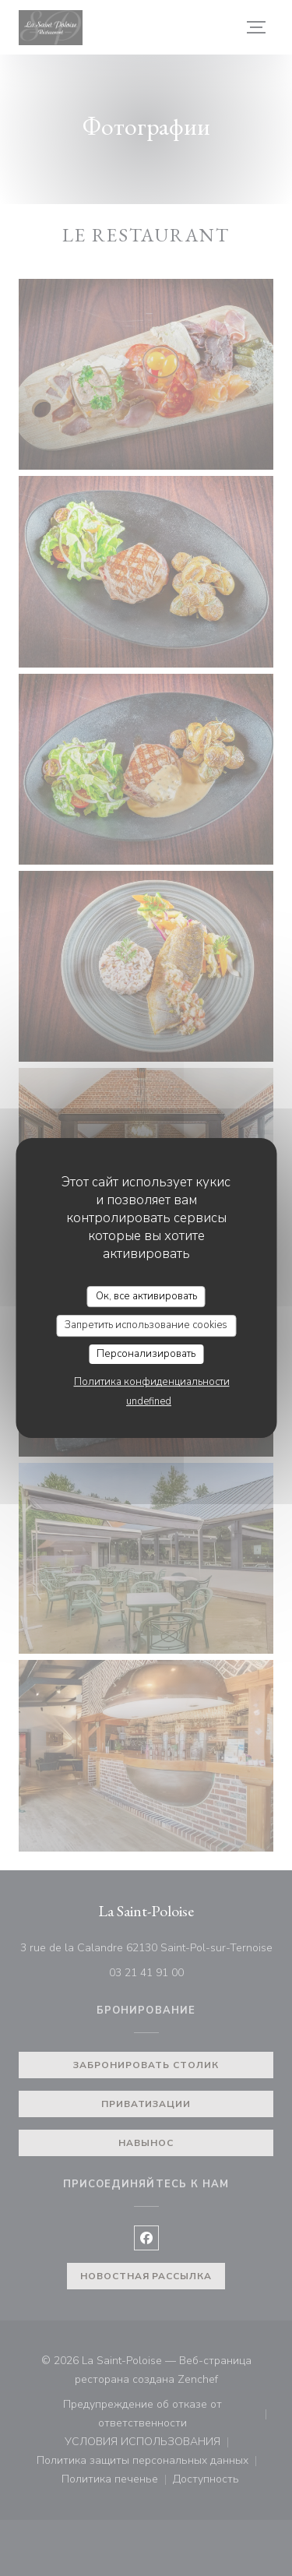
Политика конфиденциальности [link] (152, 1382)
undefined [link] (148, 1401)
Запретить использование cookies (146, 1325)
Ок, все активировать (146, 1296)
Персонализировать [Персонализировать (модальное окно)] (146, 1354)
